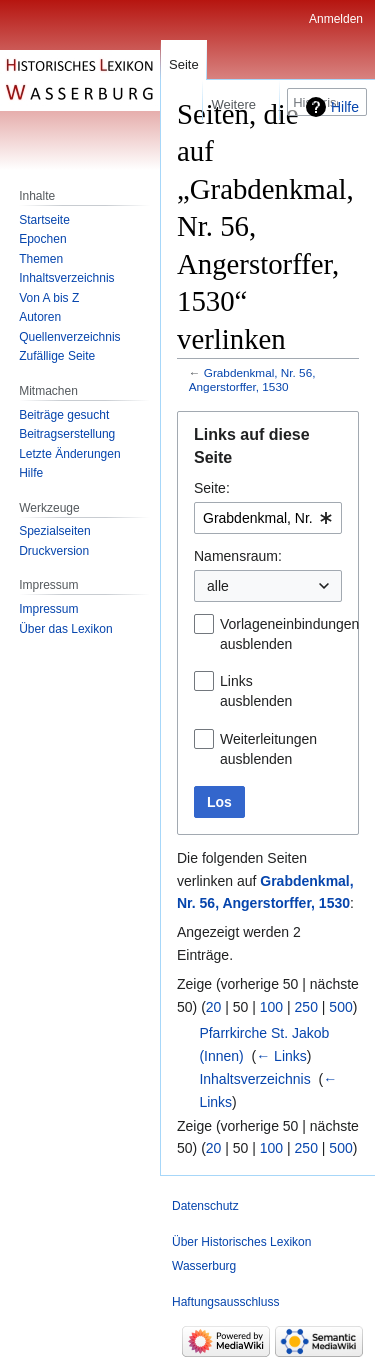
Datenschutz (205, 1206)
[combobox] (268, 518)
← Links (281, 1056)
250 (306, 1007)
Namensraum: (238, 556)
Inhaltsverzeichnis (254, 1079)
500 (340, 1007)
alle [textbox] (218, 586)
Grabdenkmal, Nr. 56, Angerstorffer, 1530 (252, 379)
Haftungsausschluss (225, 1302)
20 (214, 1007)
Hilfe (345, 107)
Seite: (212, 488)
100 (271, 1007)
